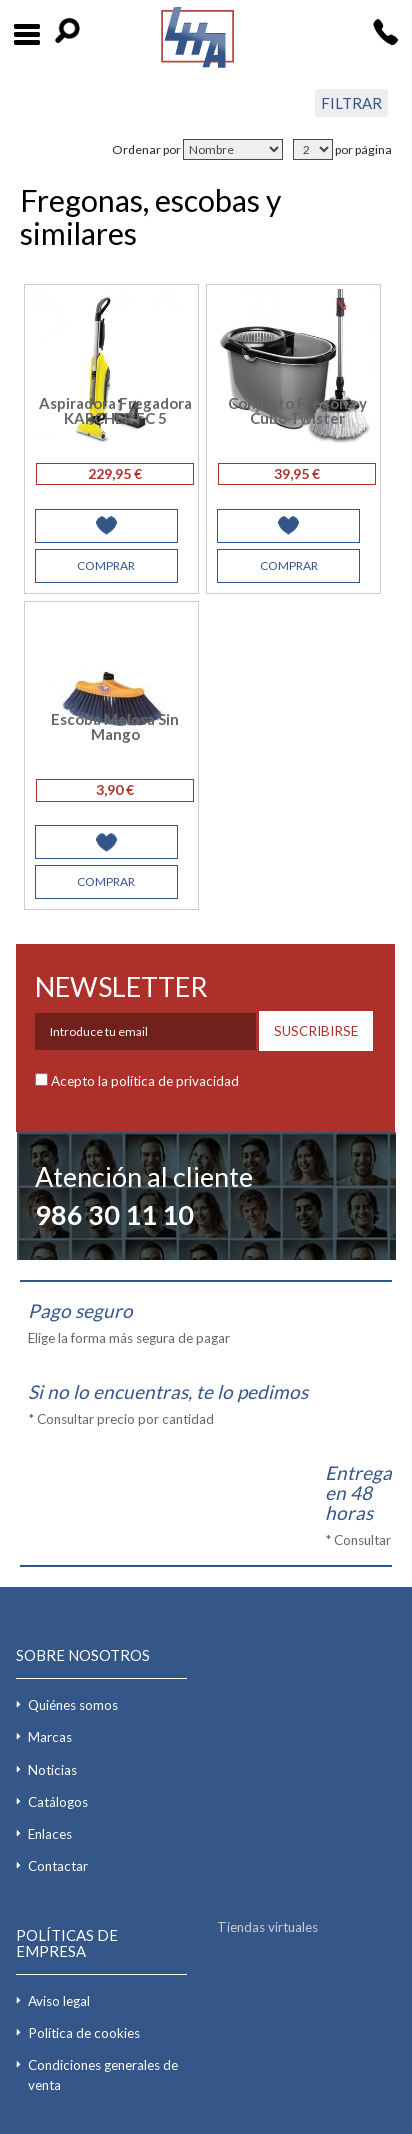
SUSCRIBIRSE (316, 1031)
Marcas (50, 1737)
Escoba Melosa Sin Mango (115, 726)
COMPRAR (106, 565)
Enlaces (50, 1834)
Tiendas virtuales (267, 1927)
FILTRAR (351, 103)
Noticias (52, 1770)
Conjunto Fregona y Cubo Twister (297, 410)
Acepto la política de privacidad (145, 1081)
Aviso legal (59, 2001)
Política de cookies (84, 2033)
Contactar (58, 1866)
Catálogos (58, 1802)
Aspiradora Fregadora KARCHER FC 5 (115, 410)
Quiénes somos (73, 1705)
